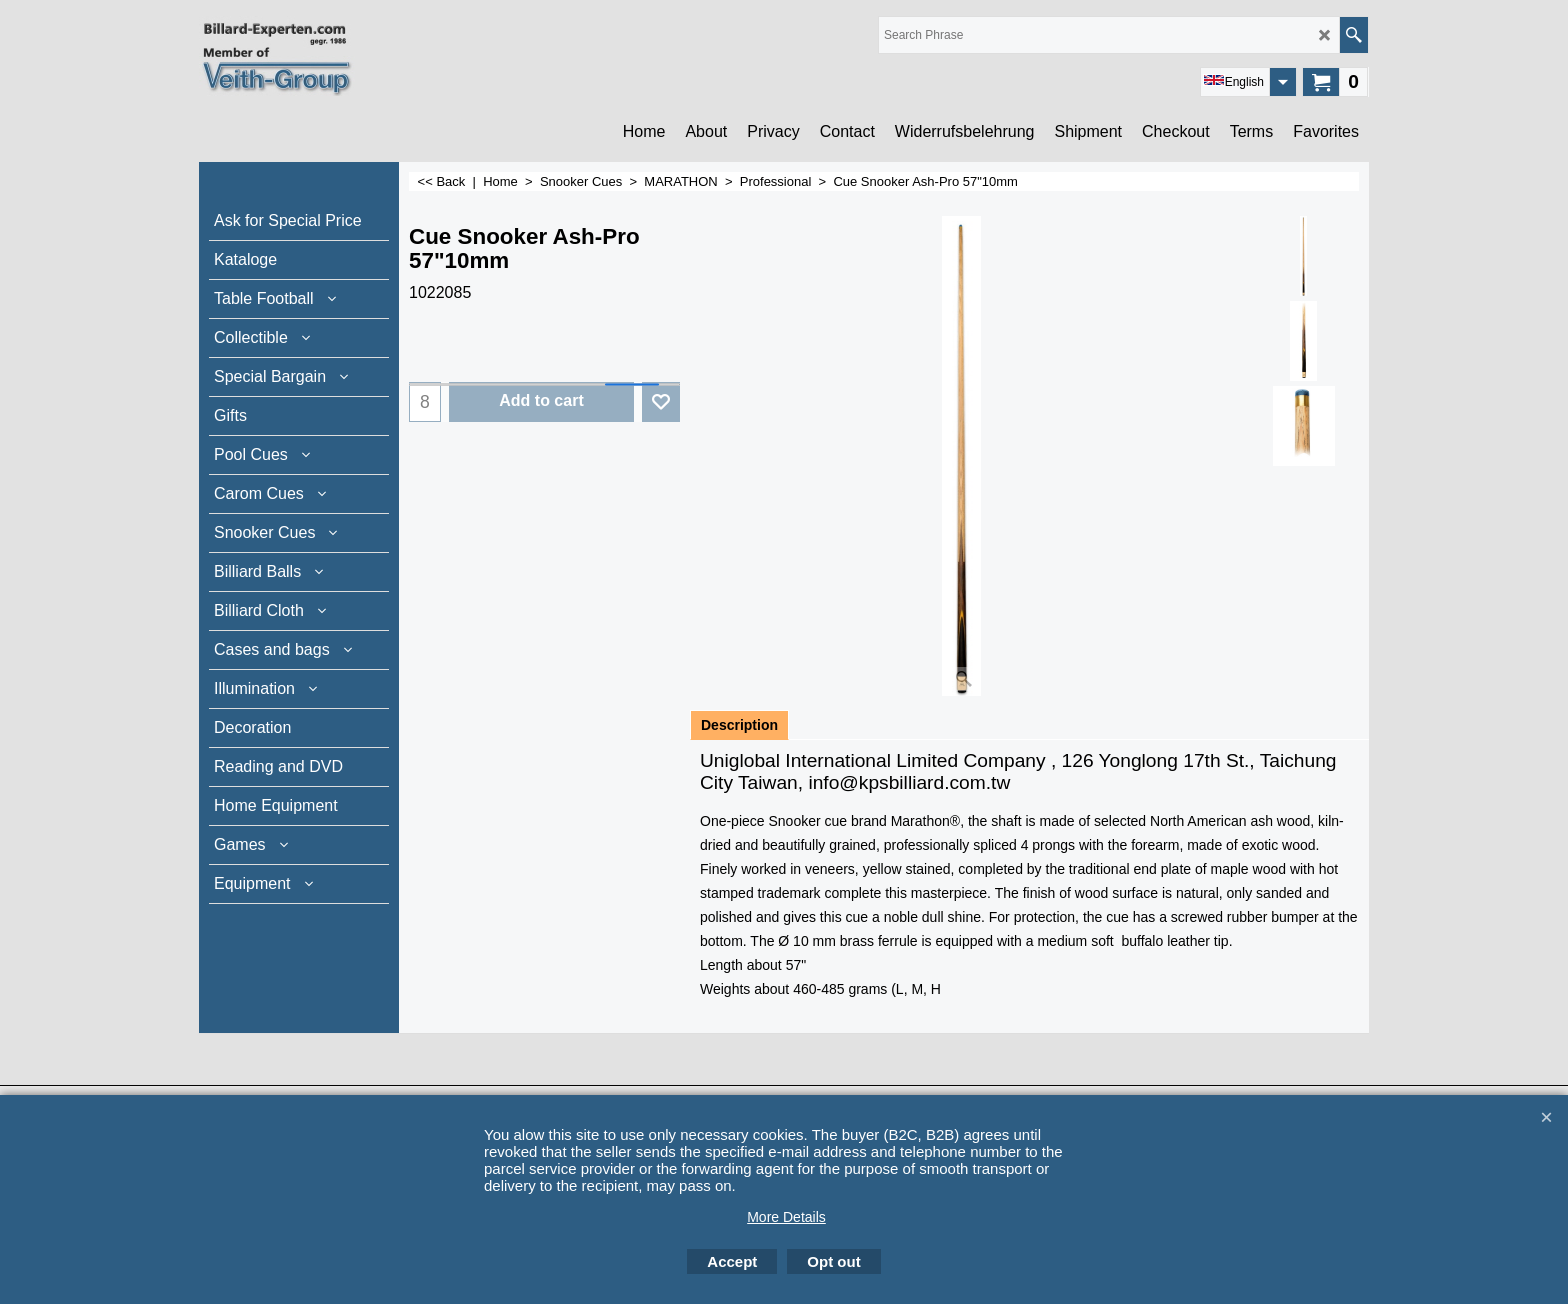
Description (739, 725)
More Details (786, 1217)
